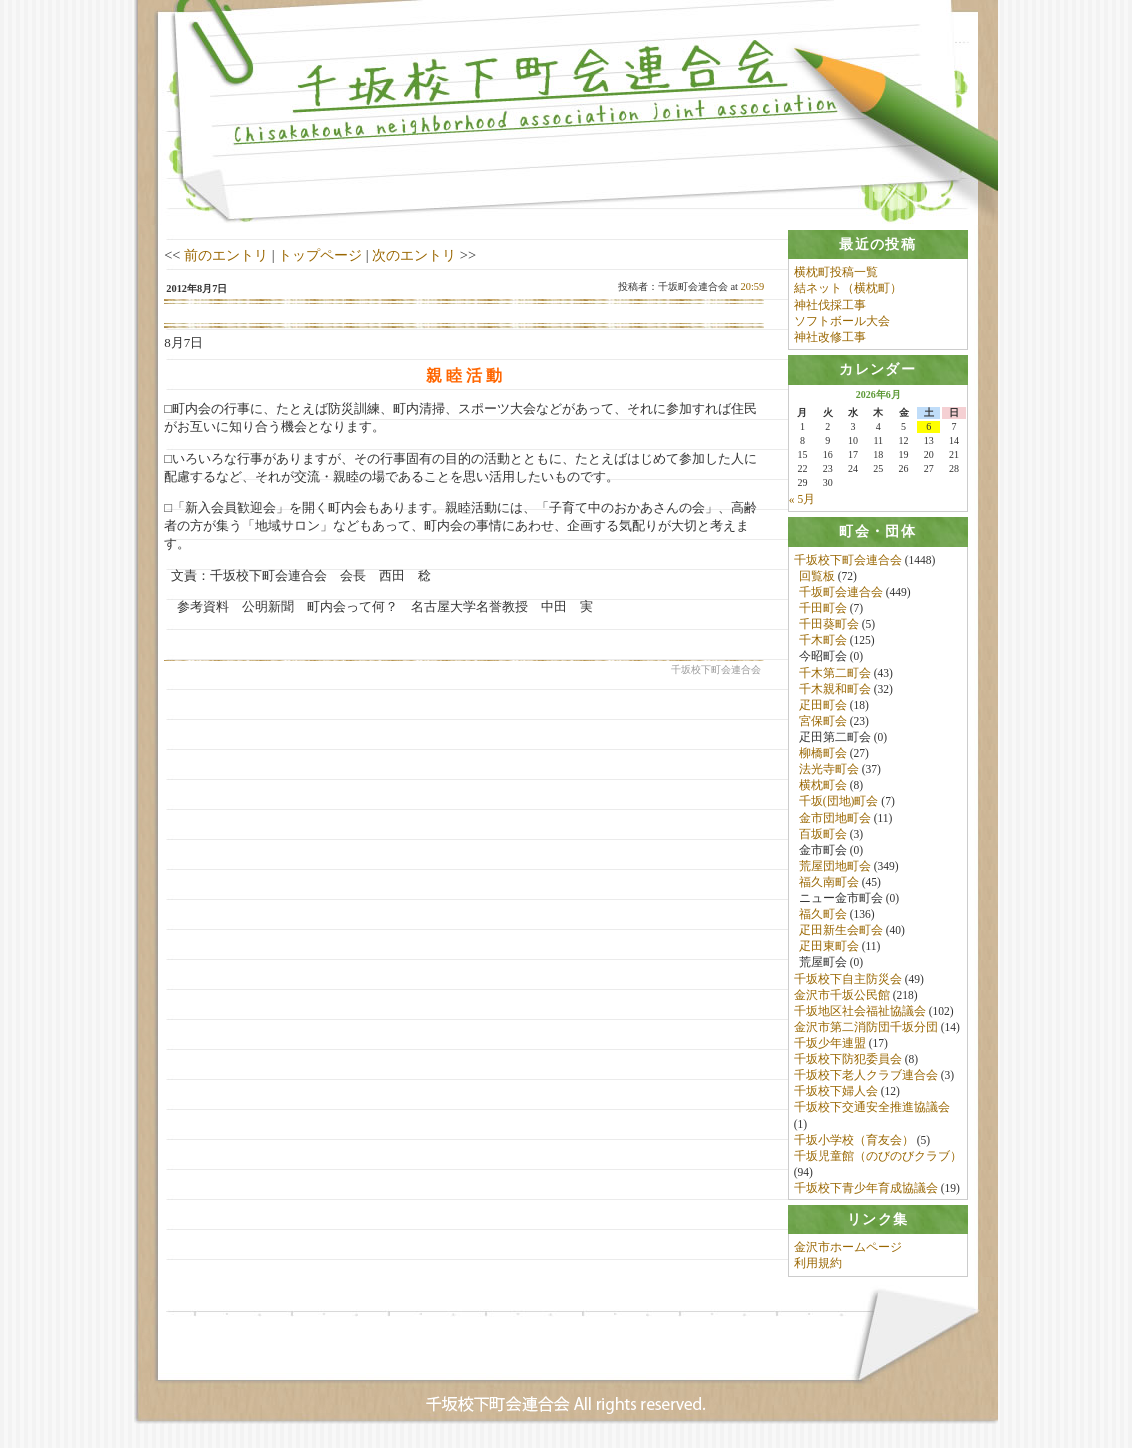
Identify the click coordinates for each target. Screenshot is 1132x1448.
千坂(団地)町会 (839, 802)
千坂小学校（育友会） (854, 1141)
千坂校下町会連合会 (848, 561)
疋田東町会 (829, 947)
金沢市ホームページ (848, 1250)
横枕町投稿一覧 (836, 272)
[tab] (878, 244)
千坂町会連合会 (841, 593)
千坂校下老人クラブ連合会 (866, 1076)
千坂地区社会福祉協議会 (860, 1012)
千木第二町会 (835, 673)
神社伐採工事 (830, 305)
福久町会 (823, 915)
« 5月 (802, 499)
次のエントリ (414, 255)
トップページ (320, 255)
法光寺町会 (829, 770)
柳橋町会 (823, 754)
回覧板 (817, 577)
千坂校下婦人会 (836, 1092)
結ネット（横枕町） (848, 288)
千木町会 (823, 641)
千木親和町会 (835, 690)
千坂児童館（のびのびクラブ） (878, 1157)
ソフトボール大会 (842, 321)
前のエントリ (226, 255)
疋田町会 (823, 706)
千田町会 (823, 609)
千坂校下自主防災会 (848, 980)
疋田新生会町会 (841, 931)
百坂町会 (823, 835)
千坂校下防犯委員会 (848, 1060)
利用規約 (818, 1267)
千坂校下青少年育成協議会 (866, 1189)
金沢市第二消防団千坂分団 (866, 1028)
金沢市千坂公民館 (842, 996)
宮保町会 (823, 722)
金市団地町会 (835, 818)
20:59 (753, 286)
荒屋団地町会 (835, 867)
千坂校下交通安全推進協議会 (872, 1108)
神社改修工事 (830, 337)
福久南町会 (829, 883)
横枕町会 (823, 786)
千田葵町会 (829, 625)
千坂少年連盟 (830, 1044)
